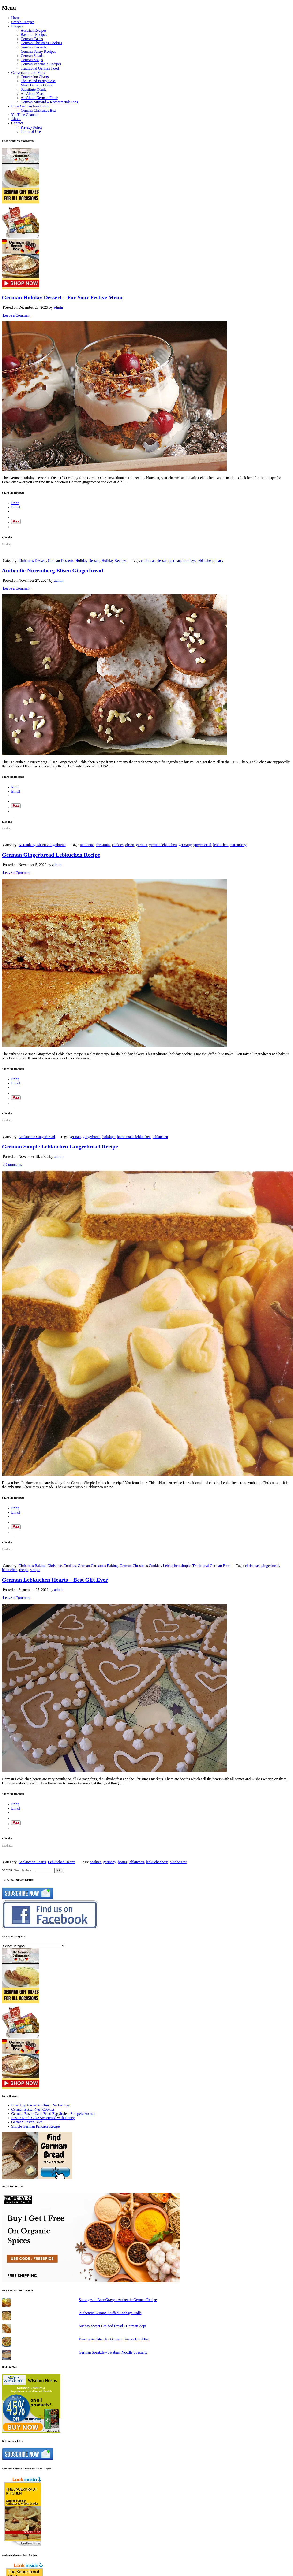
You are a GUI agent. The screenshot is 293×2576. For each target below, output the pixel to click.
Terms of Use (31, 131)
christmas (148, 561)
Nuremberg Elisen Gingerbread (42, 845)
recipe (23, 1570)
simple (35, 1570)
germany (185, 845)
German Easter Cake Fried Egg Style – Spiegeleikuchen (53, 2114)
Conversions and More (28, 72)
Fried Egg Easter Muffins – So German (40, 2105)
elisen (129, 845)
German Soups (32, 60)
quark (218, 561)
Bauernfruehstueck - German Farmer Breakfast (114, 2339)
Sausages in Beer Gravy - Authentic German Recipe (118, 2300)
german (175, 561)
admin (58, 307)
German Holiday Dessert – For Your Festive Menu (62, 297)
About (16, 119)
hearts (122, 1862)
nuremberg (238, 845)
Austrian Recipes (33, 30)
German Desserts (33, 47)
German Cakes (32, 39)
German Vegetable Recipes (41, 64)
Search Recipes (22, 22)
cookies (118, 845)
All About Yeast (33, 94)
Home (15, 18)
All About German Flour (39, 98)
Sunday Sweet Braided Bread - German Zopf (112, 2326)
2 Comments (12, 1164)
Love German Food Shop (30, 106)
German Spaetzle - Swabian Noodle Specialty (113, 2352)
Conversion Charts (35, 77)
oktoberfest (178, 1862)
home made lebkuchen (134, 1137)
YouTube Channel (24, 115)
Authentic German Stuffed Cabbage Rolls (110, 2313)
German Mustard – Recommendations (49, 102)
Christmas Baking (32, 1566)
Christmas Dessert (32, 561)
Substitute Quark (33, 89)
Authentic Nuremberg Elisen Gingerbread (52, 570)
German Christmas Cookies (41, 43)
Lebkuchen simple (177, 1566)
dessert (162, 561)
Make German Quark (37, 85)
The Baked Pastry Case (38, 81)
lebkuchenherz (157, 1862)
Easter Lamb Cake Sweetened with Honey (43, 2118)
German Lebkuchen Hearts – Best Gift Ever (55, 1580)
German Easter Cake (26, 2122)
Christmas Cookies (61, 1566)
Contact (17, 123)
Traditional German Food (40, 68)
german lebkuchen (163, 845)
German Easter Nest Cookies (33, 2109)
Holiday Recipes (113, 561)
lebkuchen (205, 561)
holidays (189, 561)
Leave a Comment (16, 315)
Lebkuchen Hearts (32, 1862)
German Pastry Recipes (38, 51)
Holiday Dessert (87, 561)
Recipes (17, 26)
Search (7, 1870)
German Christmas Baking (98, 1566)
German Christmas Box (38, 110)
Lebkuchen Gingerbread (37, 1137)
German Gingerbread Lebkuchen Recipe (51, 855)
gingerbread (202, 845)
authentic (87, 845)
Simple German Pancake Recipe (35, 2126)
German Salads (32, 56)
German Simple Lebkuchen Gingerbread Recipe (60, 1147)
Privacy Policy (32, 127)
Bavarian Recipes (34, 35)
